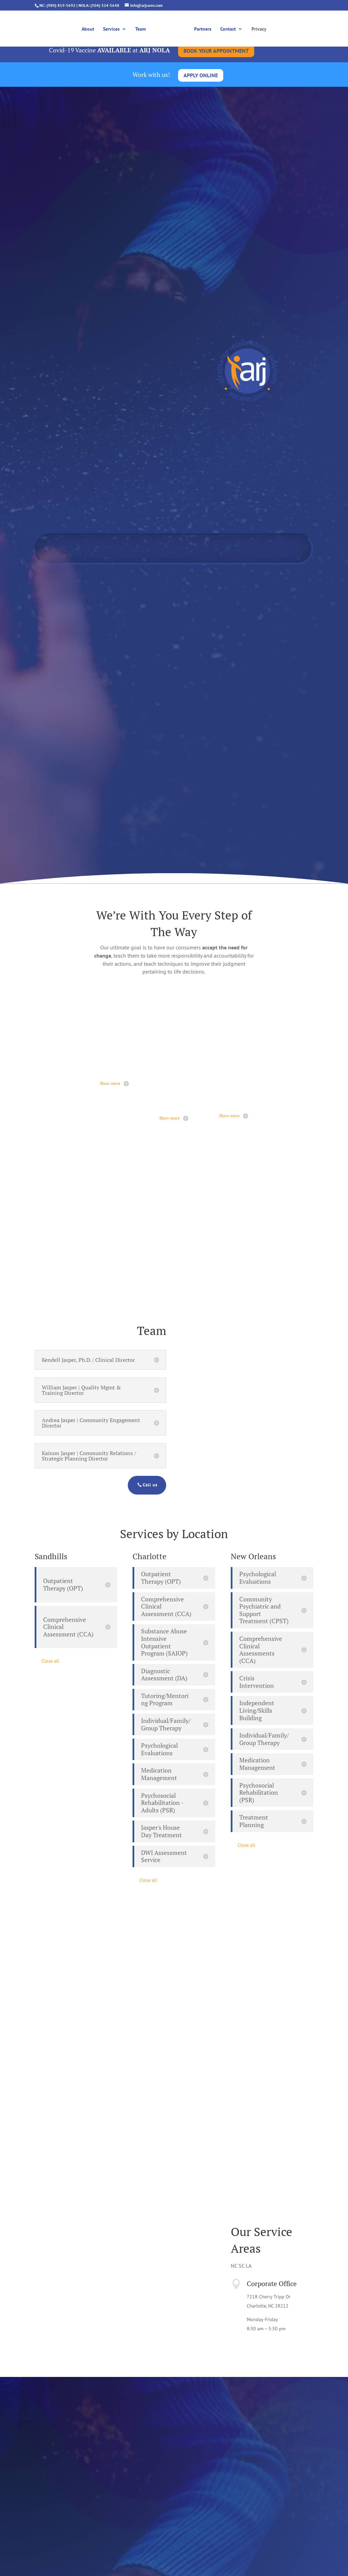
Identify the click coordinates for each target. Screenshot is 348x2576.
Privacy (256, 28)
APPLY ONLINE (201, 75)
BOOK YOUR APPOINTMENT (216, 50)
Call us (150, 1485)
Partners (200, 28)
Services (113, 28)
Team (143, 28)
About (90, 28)
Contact (225, 28)
